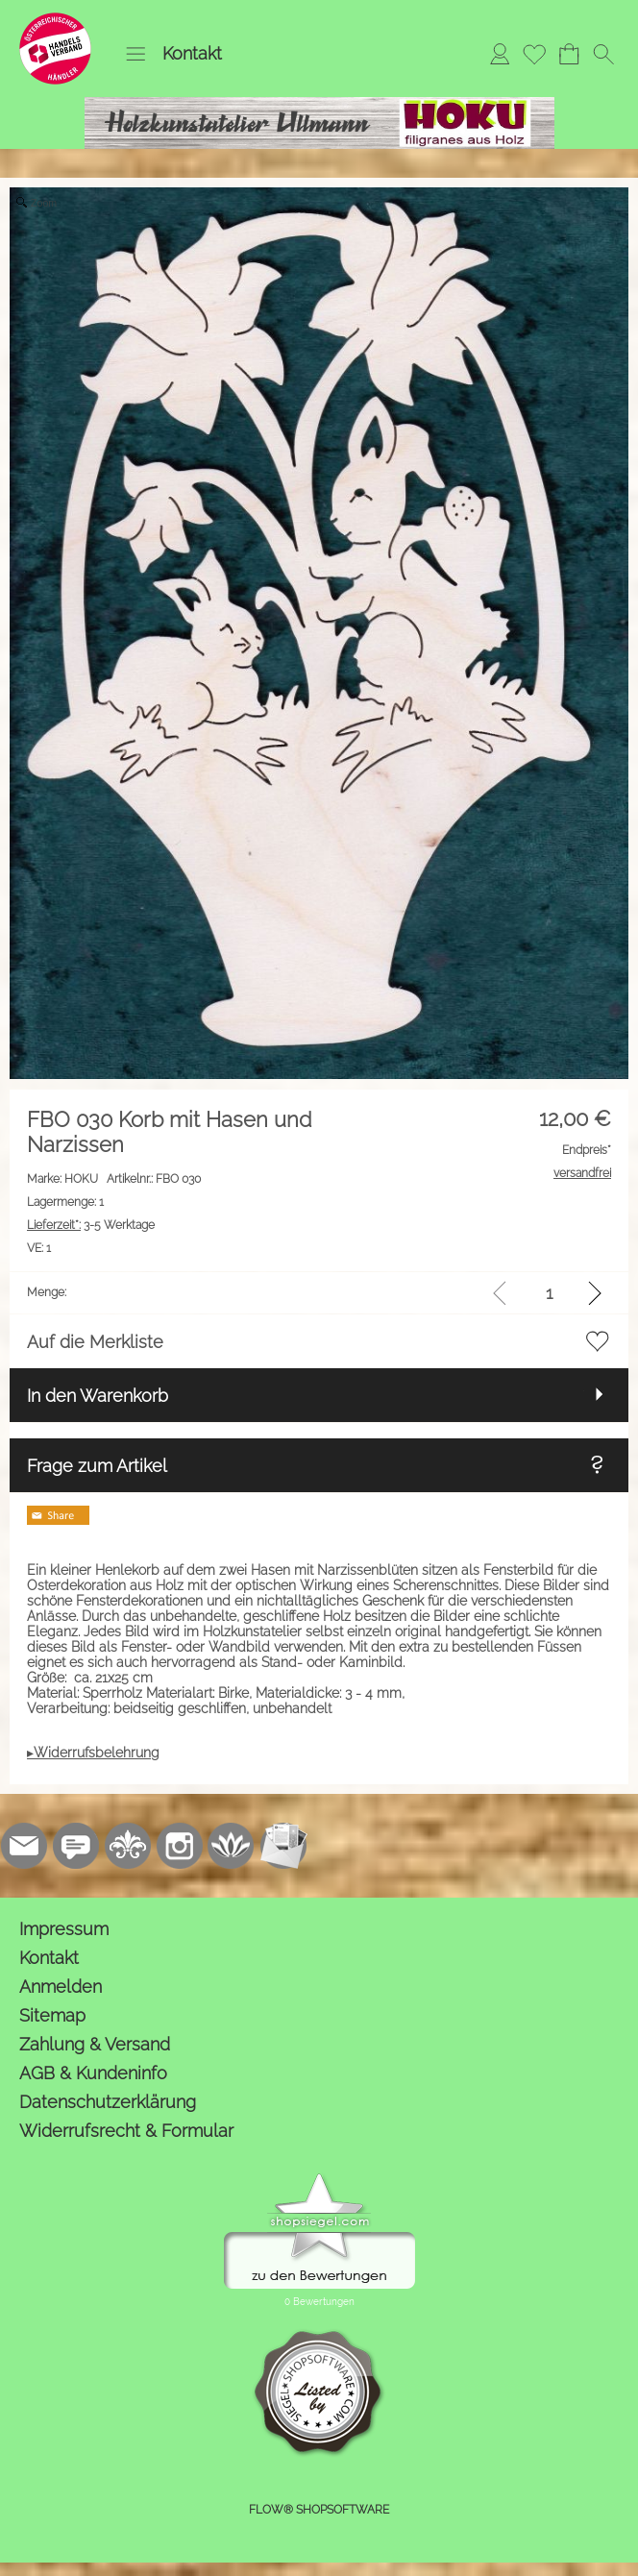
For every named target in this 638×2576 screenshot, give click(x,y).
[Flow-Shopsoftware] (232, 1846)
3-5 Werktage (91, 1225)
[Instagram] (180, 1846)
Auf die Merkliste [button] (95, 1342)
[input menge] (549, 1293)
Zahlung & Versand (94, 2044)
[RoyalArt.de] (128, 1846)
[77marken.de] (76, 1846)
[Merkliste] (534, 53)
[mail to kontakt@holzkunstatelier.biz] (24, 1846)
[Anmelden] (499, 53)
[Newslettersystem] (283, 1846)
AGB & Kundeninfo (93, 2073)
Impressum (64, 1929)
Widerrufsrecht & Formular (126, 2131)
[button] (135, 53)
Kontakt (192, 53)
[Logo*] (55, 20)
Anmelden (60, 1986)
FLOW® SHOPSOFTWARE (319, 2509)
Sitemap (52, 2015)
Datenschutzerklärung (107, 2102)
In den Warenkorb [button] (97, 1396)
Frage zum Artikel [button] (97, 1466)
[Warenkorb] (568, 53)
